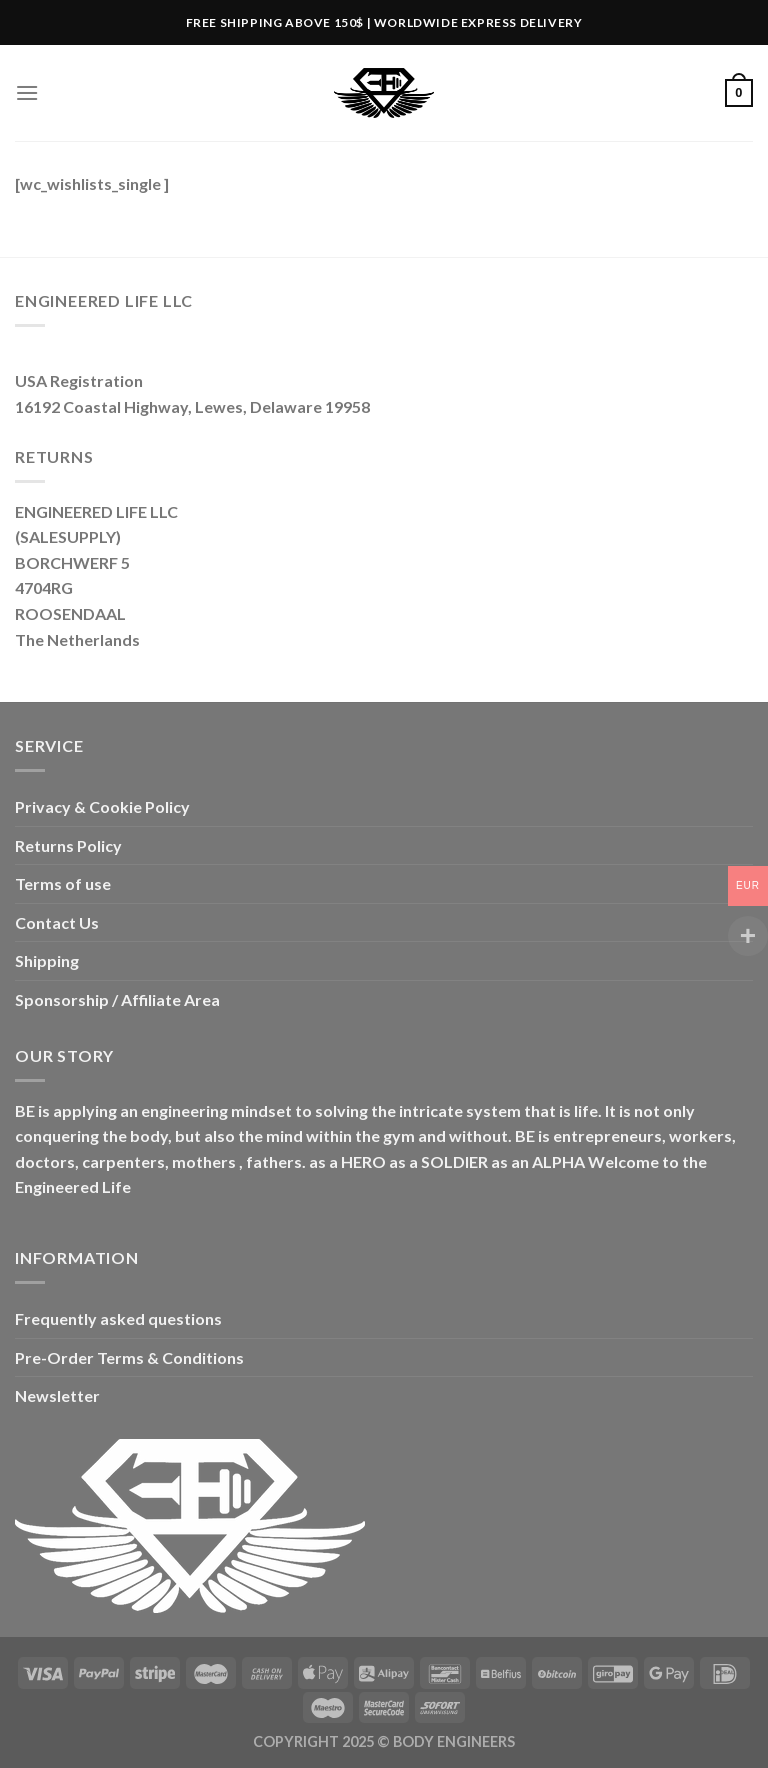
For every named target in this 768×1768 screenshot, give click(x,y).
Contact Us (57, 922)
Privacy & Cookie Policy (102, 806)
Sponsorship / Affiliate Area (117, 999)
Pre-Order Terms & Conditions (129, 1357)
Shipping (47, 960)
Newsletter (57, 1395)
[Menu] (27, 92)
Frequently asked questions (118, 1318)
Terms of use (63, 883)
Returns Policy (68, 845)
